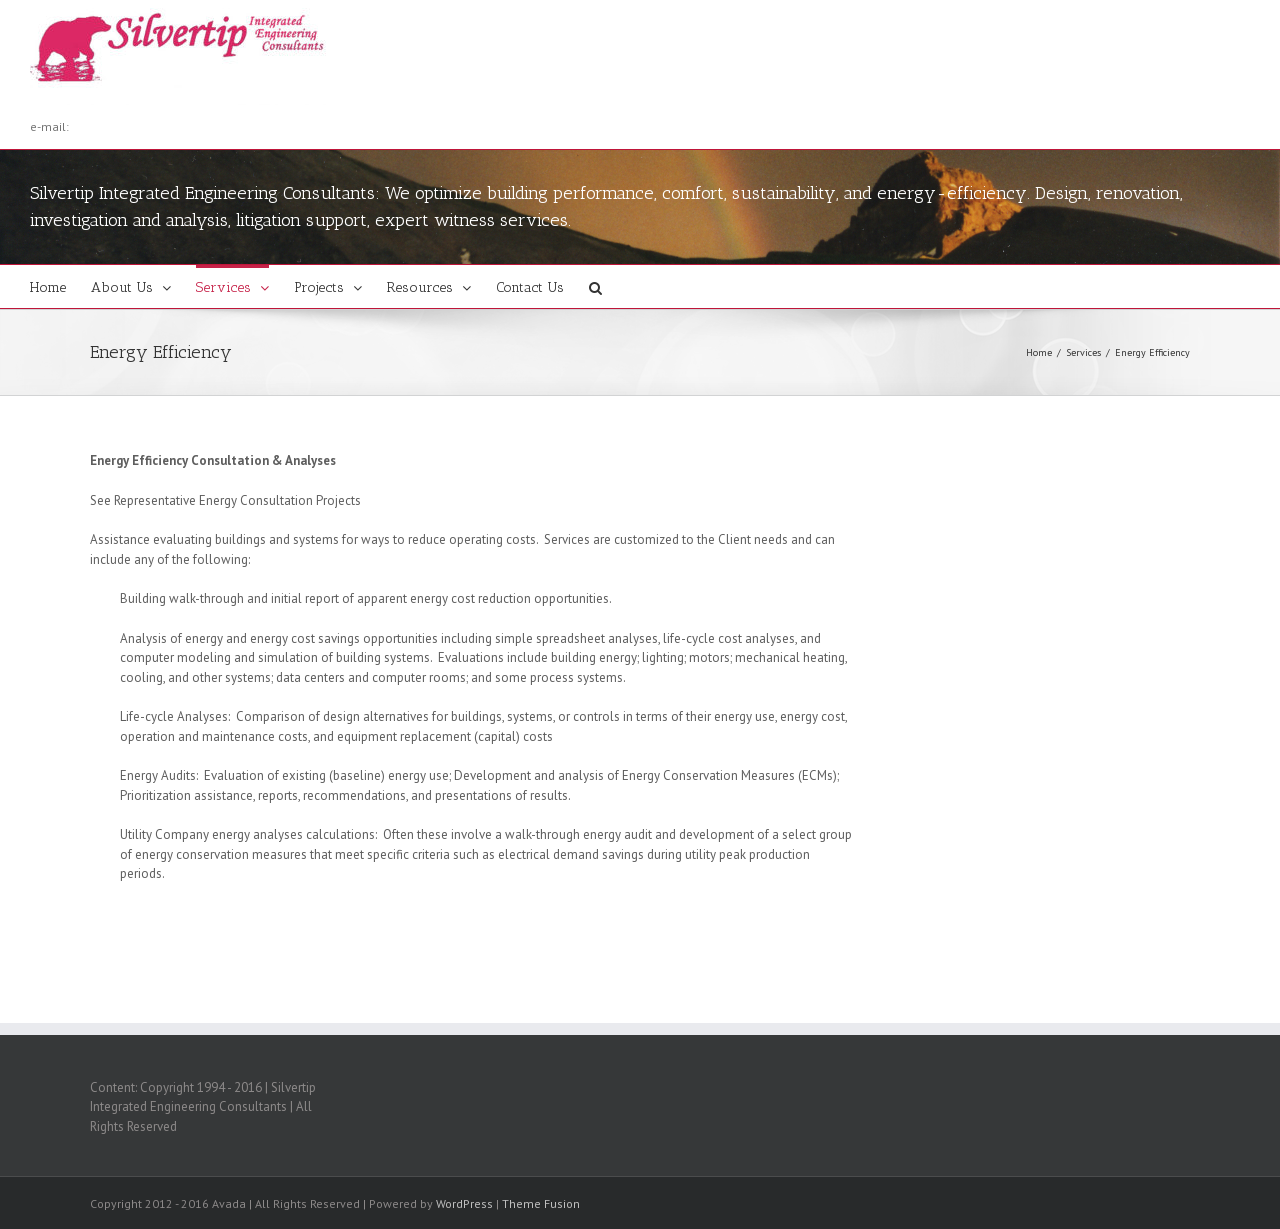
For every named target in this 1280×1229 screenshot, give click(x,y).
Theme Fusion (541, 1203)
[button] (595, 286)
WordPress (464, 1203)
